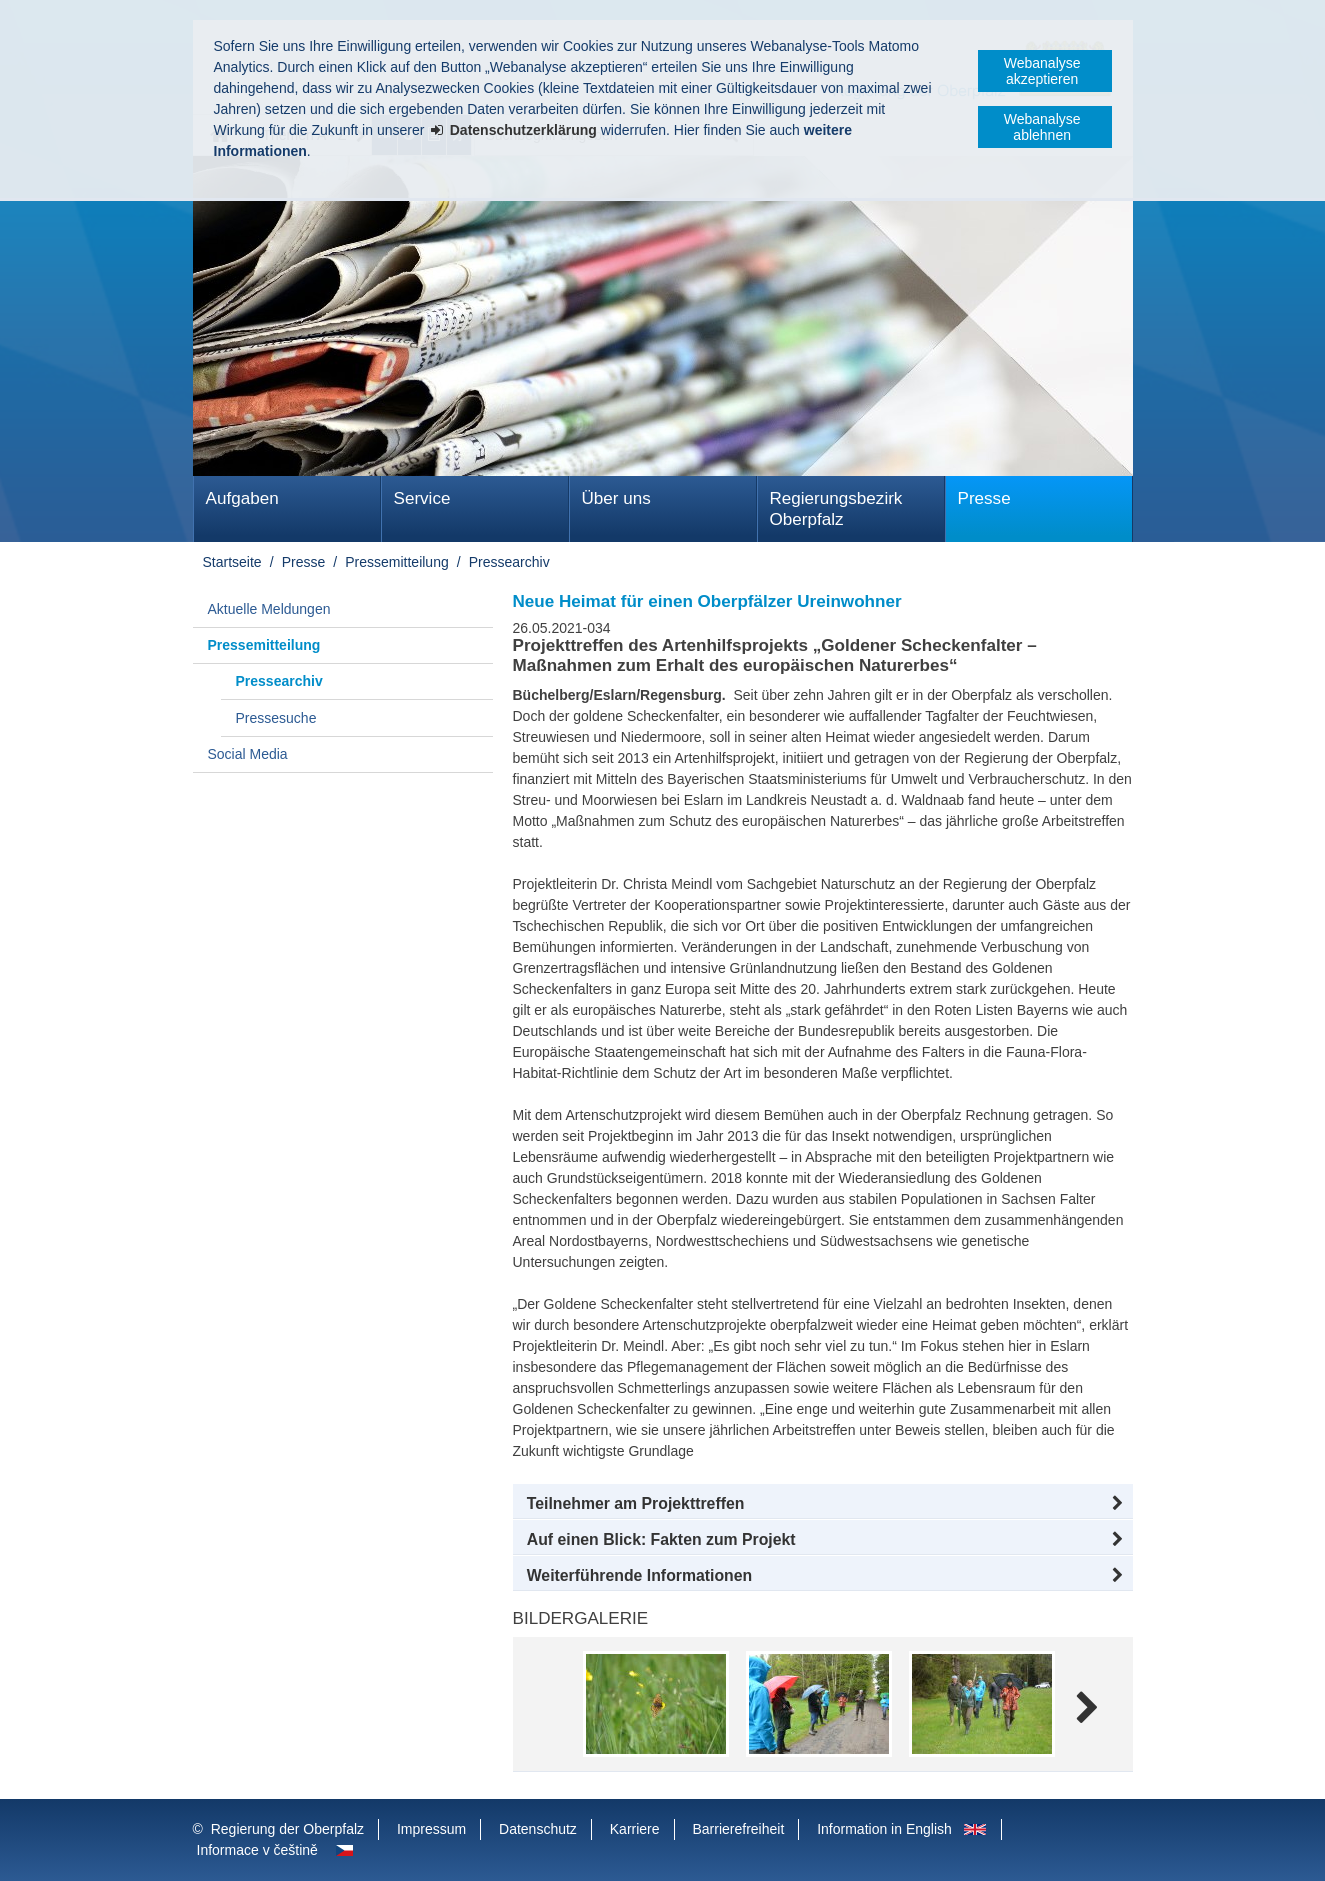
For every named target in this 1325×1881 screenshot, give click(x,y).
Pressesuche (276, 718)
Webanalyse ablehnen (1042, 127)
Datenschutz (538, 1829)
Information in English (884, 1829)
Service (422, 498)
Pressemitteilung (397, 562)
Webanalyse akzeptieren (1042, 71)
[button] (823, 1504)
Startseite (232, 562)
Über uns (616, 498)
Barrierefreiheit (738, 1829)
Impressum (431, 1829)
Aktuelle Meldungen (269, 609)
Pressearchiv (509, 562)
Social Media (248, 754)
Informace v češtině (257, 1850)
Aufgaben (242, 498)
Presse (984, 498)
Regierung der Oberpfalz (287, 1829)
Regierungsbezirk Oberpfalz (836, 509)
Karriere (635, 1829)
